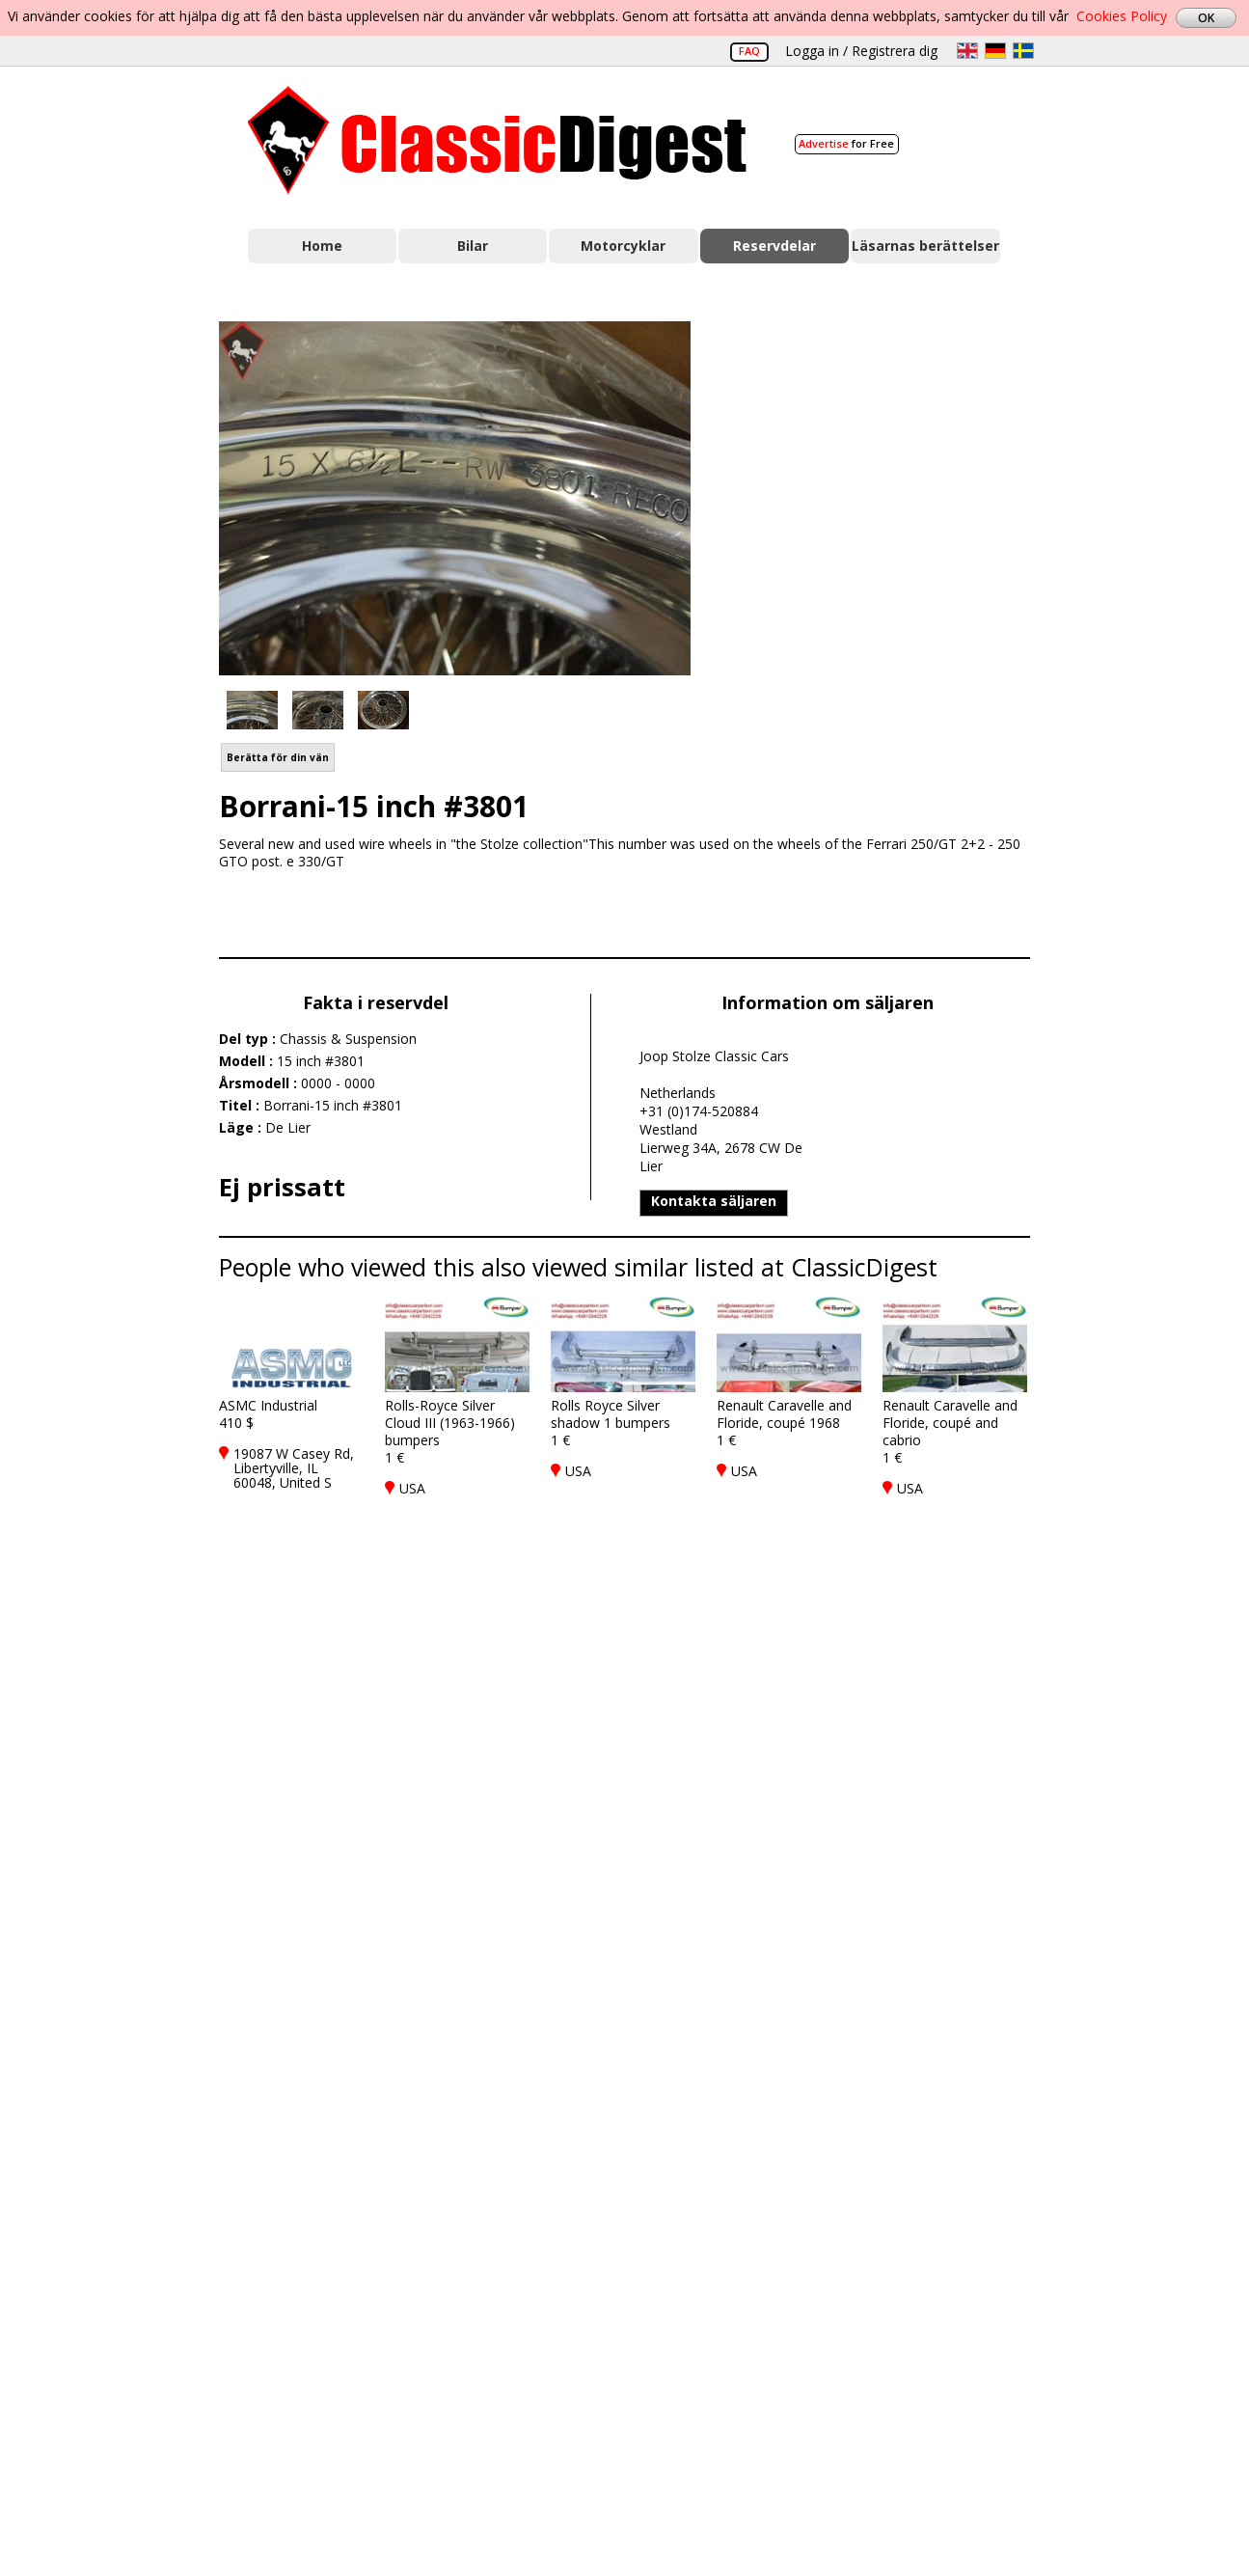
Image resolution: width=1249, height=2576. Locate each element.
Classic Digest (497, 140)
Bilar (472, 245)
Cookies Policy (1121, 16)
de (995, 50)
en (967, 50)
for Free (846, 143)
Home (322, 245)
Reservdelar (774, 245)
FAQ (749, 50)
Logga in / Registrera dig (861, 50)
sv (1023, 50)
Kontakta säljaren (713, 1201)
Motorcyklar (623, 245)
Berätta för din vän (278, 757)
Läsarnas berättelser (925, 245)
